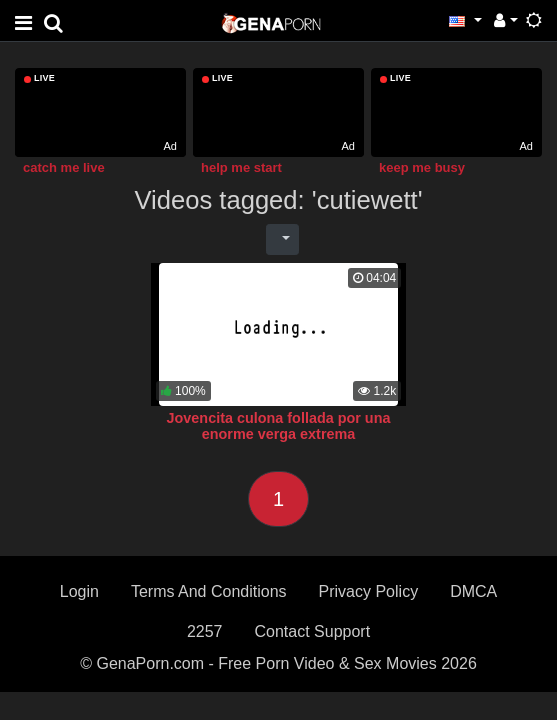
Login (79, 591)
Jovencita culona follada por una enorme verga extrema (279, 426)
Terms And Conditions (209, 591)
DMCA (473, 591)
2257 (205, 631)
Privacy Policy (369, 591)
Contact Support (312, 631)
